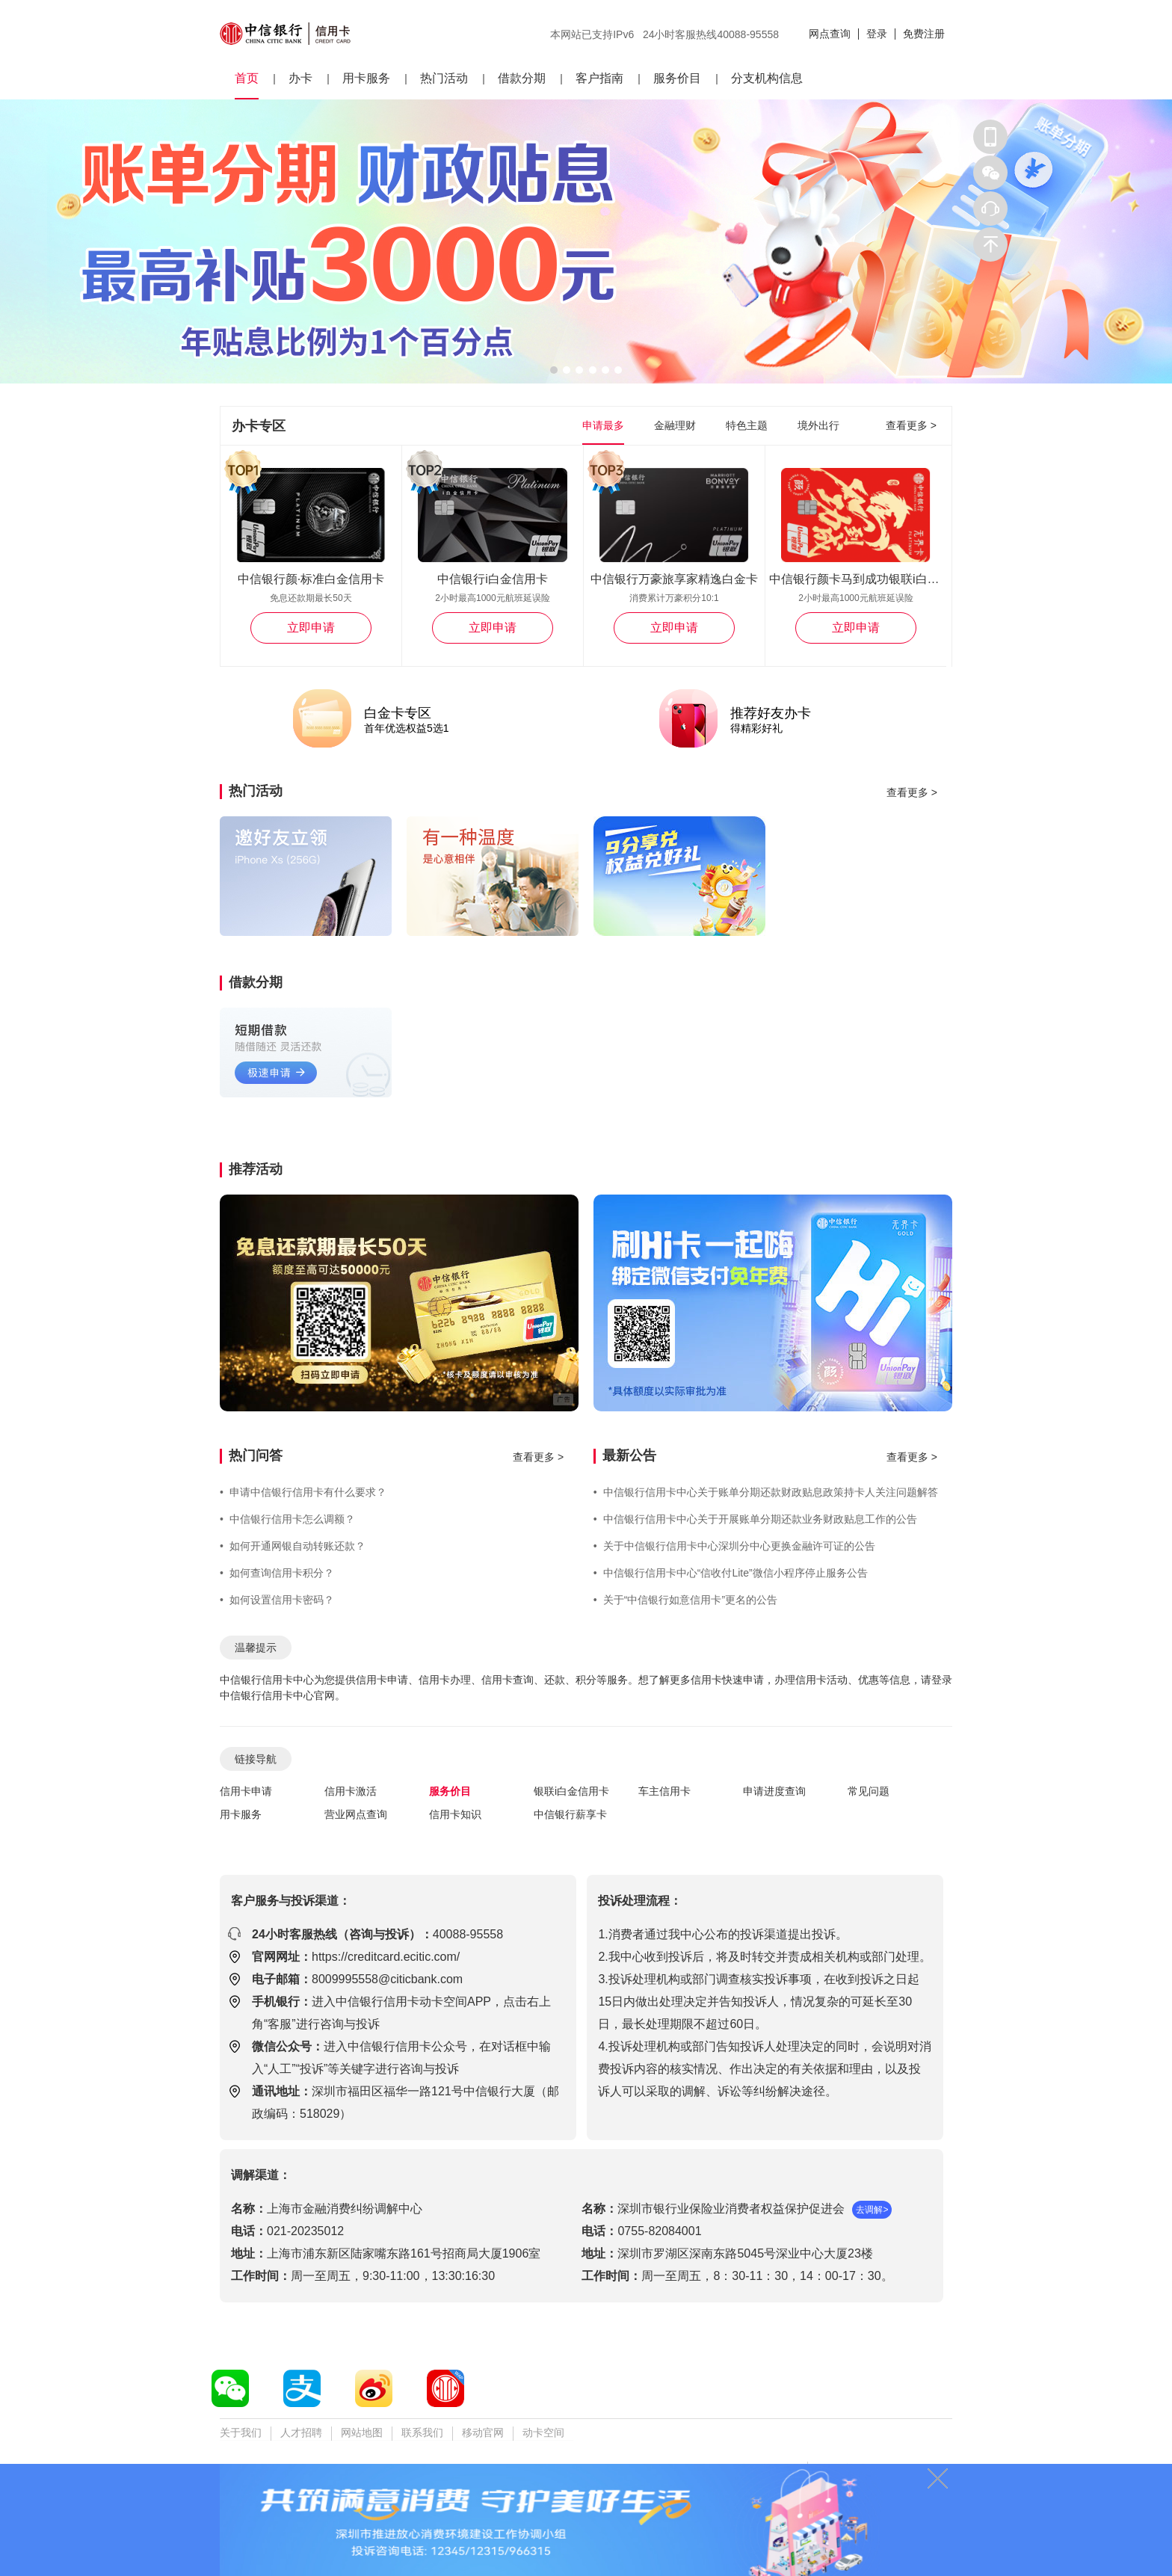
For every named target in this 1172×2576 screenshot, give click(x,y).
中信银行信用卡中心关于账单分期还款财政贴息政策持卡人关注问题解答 (765, 1492)
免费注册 (924, 34)
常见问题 (868, 1791)
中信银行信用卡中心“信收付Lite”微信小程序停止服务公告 (730, 1573)
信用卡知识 (455, 1814)
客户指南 (599, 78)
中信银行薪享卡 (570, 1814)
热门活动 (444, 78)
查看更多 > (911, 425)
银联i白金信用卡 (571, 1791)
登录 (876, 34)
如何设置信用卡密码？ (277, 1600)
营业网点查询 (355, 1814)
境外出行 (818, 425)
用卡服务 (366, 78)
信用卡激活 (350, 1791)
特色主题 (747, 425)
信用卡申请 (246, 1791)
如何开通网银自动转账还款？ (293, 1546)
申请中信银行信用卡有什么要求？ (303, 1492)
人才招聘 (301, 2432)
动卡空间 (543, 2432)
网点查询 (830, 34)
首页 (247, 78)
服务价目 (677, 78)
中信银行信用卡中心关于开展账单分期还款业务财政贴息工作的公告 (755, 1519)
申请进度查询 (774, 1791)
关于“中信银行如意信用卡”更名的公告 (685, 1600)
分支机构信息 (767, 78)
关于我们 (241, 2432)
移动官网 (483, 2432)
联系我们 (422, 2432)
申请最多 (603, 425)
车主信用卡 (664, 1791)
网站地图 (362, 2432)
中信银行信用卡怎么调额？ (287, 1519)
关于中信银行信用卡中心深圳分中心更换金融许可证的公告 (734, 1546)
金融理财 (675, 425)
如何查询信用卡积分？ (277, 1573)
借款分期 (522, 78)
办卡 (300, 78)
